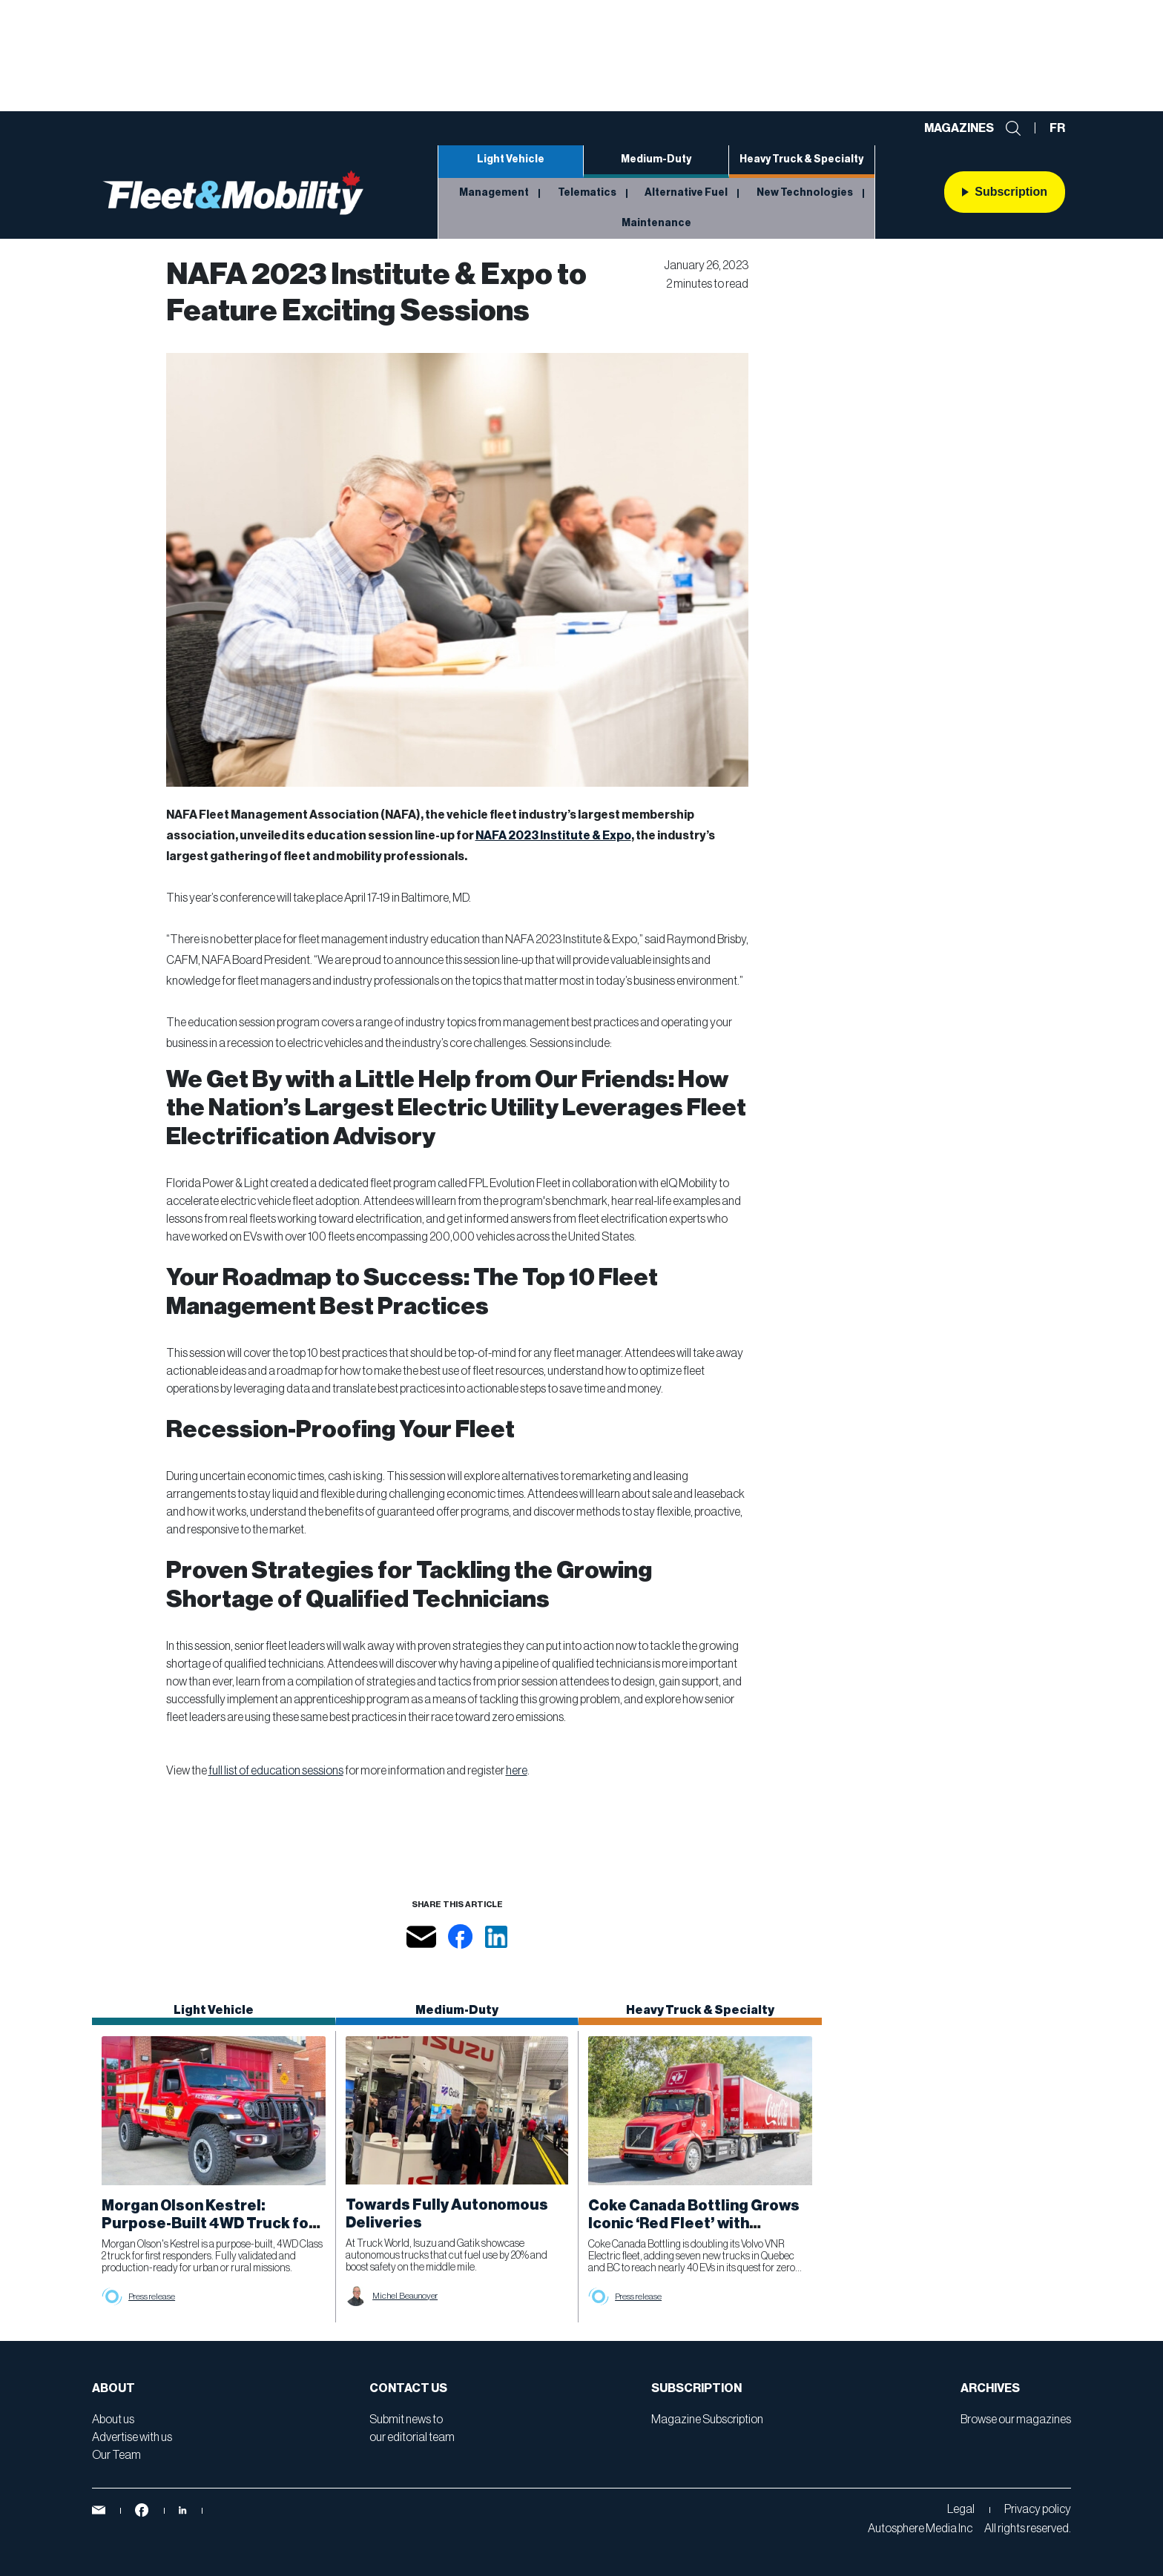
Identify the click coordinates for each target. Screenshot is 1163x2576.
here (516, 1771)
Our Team (116, 2455)
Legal (961, 2509)
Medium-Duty (656, 159)
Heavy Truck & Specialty (801, 159)
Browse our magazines (1016, 2419)
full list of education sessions (275, 1771)
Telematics (587, 193)
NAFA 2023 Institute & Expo (553, 836)
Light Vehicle (510, 159)
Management (494, 193)
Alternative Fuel (686, 193)
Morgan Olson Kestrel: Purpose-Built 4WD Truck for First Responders (208, 2224)
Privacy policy (1037, 2509)
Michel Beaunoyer (405, 2295)
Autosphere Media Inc (920, 2528)
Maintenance (656, 223)
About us (113, 2419)
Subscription (1004, 191)
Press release (151, 2296)
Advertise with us (132, 2437)
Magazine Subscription (707, 2419)
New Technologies (805, 193)
